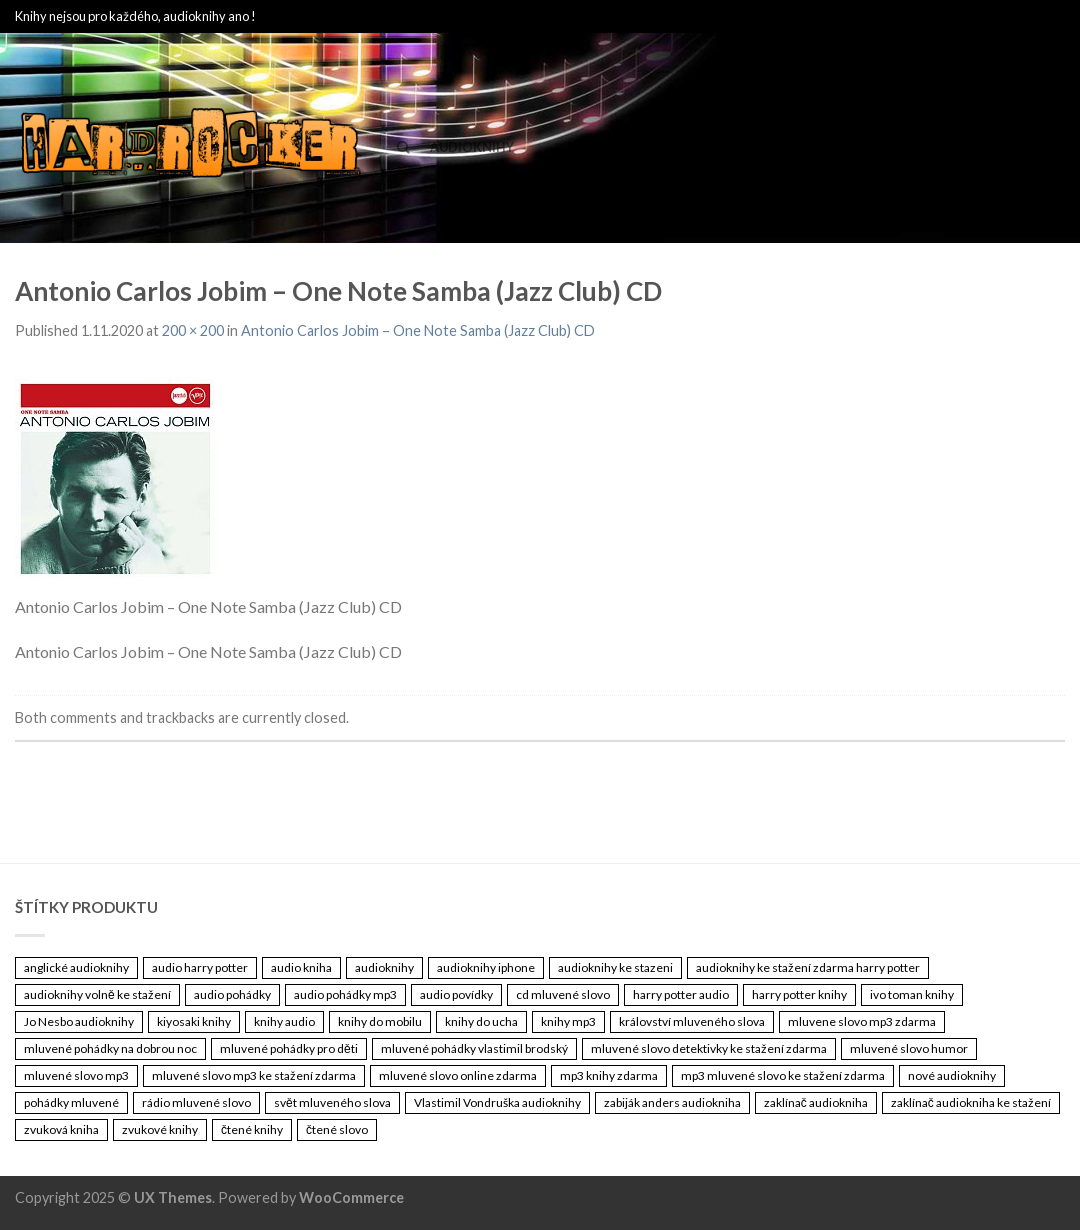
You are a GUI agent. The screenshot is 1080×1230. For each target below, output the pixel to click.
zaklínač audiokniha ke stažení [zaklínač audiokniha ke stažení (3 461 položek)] (971, 1102)
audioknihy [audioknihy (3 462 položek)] (384, 967)
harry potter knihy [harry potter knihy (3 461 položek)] (799, 994)
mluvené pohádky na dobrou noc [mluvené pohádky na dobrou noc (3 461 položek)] (110, 1048)
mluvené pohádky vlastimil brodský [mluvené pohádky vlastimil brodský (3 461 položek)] (474, 1048)
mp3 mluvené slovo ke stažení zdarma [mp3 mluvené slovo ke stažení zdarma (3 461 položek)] (783, 1075)
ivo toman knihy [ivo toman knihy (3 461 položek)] (912, 994)
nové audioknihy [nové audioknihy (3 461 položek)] (952, 1075)
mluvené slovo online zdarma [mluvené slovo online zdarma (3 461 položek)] (458, 1075)
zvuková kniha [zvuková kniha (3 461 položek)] (61, 1129)
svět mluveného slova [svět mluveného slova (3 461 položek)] (332, 1102)
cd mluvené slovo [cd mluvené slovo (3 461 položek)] (563, 994)
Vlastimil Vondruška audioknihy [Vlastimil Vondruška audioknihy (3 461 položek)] (497, 1102)
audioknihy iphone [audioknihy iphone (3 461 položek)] (486, 967)
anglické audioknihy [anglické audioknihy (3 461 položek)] (76, 967)
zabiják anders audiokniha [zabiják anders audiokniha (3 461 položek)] (672, 1102)
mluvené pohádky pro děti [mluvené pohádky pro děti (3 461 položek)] (289, 1048)
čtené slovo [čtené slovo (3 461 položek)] (337, 1129)
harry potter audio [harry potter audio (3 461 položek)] (681, 994)
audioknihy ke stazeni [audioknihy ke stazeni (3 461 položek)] (615, 967)
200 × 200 (193, 330)
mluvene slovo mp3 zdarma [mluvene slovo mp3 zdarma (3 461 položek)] (862, 1021)
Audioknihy (472, 147)
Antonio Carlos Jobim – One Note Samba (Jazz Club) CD (418, 330)
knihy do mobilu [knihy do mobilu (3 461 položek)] (380, 1021)
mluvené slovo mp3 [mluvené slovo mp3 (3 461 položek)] (76, 1075)
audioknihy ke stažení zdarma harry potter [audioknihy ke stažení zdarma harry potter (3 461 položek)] (808, 967)
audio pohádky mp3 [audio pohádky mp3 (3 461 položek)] (345, 994)
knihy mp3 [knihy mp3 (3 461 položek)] (568, 1021)
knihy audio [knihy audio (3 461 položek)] (284, 1021)
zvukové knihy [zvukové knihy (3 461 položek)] (160, 1129)
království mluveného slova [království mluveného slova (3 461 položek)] (692, 1021)
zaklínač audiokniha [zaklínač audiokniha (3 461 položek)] (816, 1102)
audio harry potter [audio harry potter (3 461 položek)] (200, 967)
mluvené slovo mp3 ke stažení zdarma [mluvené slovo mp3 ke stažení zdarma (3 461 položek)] (254, 1075)
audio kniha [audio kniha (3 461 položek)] (301, 967)
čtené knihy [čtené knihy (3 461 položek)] (252, 1129)
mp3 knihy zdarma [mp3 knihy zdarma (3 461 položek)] (609, 1075)
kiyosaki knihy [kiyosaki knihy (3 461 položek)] (194, 1021)
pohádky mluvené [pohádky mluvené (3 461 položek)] (71, 1102)
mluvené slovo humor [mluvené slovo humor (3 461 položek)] (909, 1048)
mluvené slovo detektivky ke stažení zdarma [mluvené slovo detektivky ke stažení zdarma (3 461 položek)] (709, 1048)
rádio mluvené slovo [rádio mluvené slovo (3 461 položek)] (196, 1102)
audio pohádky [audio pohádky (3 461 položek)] (232, 994)
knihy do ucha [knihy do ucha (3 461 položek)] (481, 1021)
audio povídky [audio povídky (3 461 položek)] (456, 994)
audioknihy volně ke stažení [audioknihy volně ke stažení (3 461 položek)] (97, 994)
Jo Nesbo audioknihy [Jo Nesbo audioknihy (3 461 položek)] (79, 1021)
